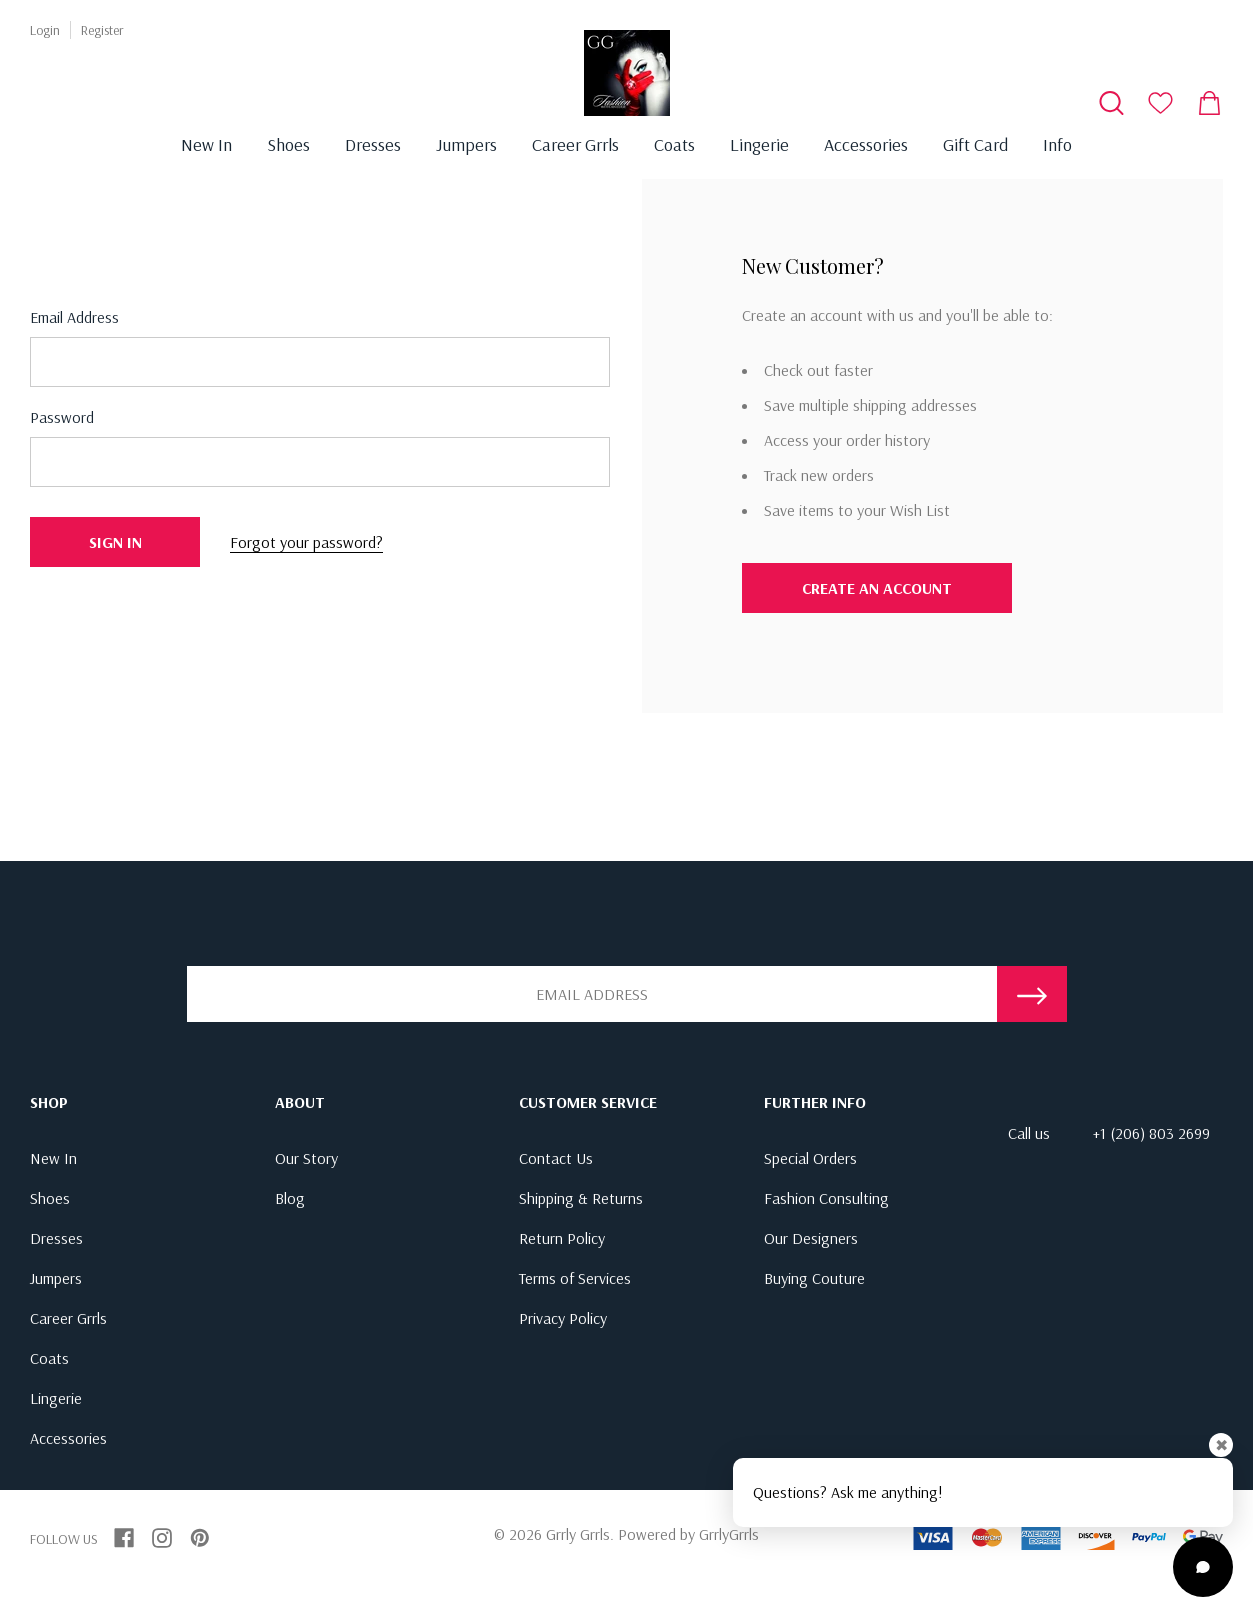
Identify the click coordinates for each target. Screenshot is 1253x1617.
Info (1057, 144)
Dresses (373, 144)
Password (62, 417)
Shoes (288, 144)
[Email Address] (592, 994)
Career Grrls (575, 144)
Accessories (866, 144)
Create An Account (877, 588)
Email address (74, 317)
